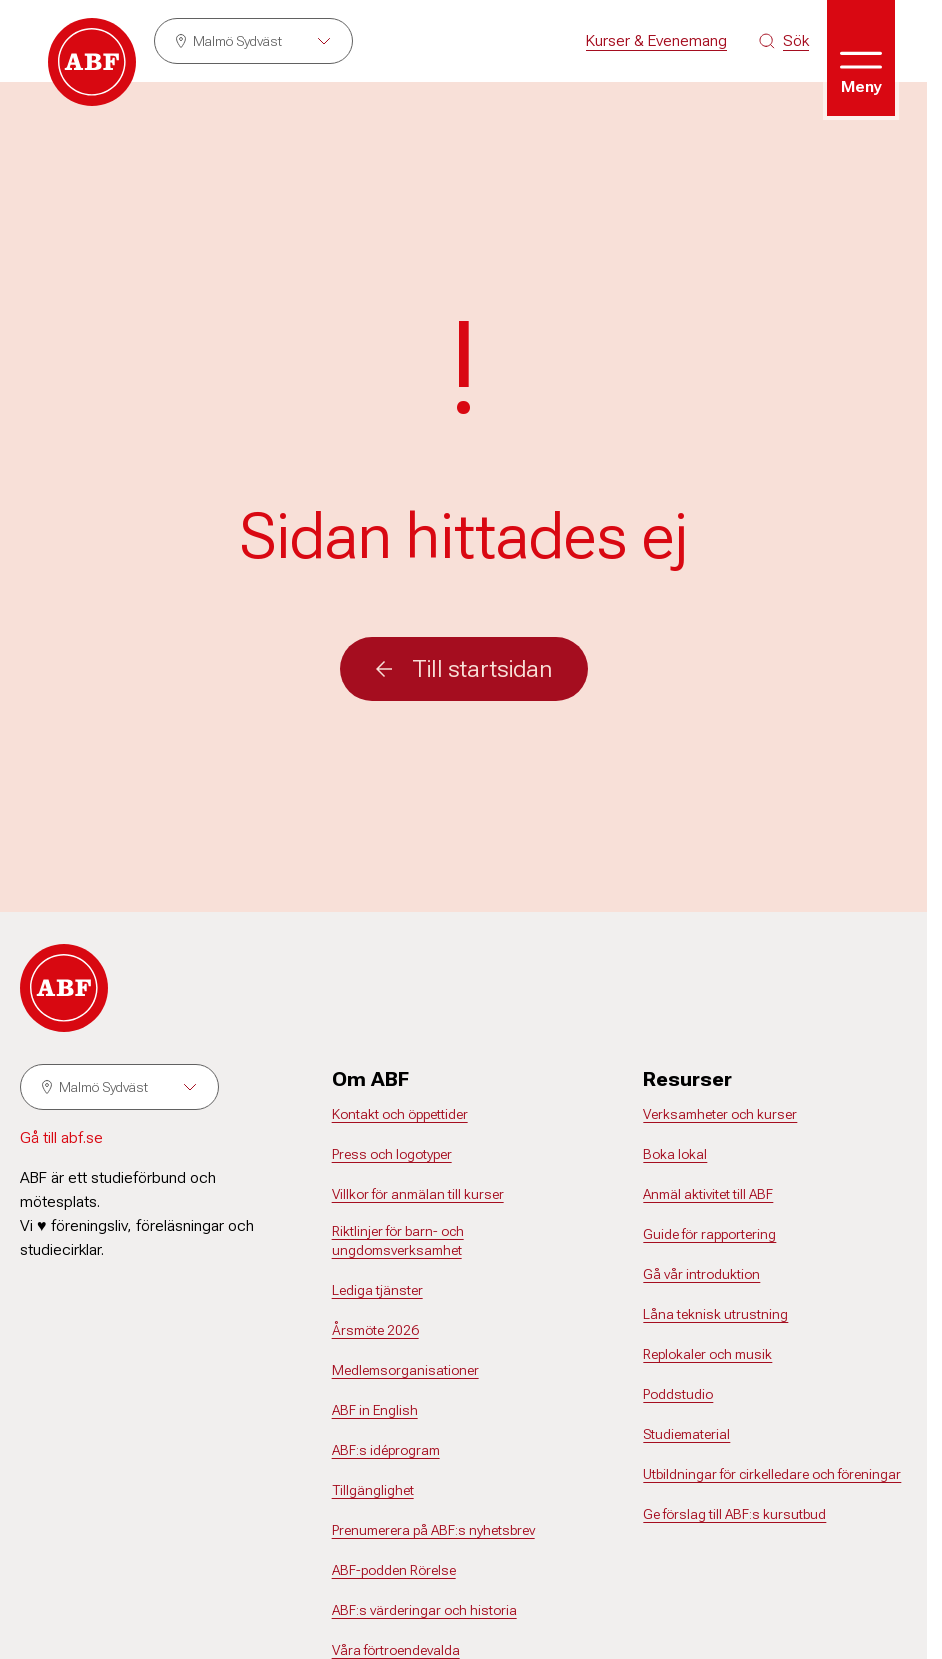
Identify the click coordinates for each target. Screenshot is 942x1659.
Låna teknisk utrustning (715, 1314)
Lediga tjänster (377, 1290)
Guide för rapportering (709, 1234)
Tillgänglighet (373, 1490)
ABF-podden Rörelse (394, 1570)
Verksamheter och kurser (720, 1114)
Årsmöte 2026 (375, 1330)
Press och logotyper (392, 1154)
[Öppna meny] (861, 58)
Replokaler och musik (707, 1354)
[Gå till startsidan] (92, 62)
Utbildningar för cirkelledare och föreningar (772, 1474)
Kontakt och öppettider (400, 1114)
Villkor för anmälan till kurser (418, 1194)
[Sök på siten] (784, 41)
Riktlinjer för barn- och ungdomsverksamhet (398, 1241)
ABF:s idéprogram (386, 1450)
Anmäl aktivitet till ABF (708, 1194)
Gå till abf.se (61, 1137)
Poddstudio (678, 1394)
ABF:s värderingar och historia (424, 1610)
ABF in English (375, 1410)
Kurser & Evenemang (656, 40)
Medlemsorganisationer (405, 1370)
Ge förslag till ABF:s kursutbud (734, 1514)
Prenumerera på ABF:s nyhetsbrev (433, 1530)
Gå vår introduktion (701, 1274)
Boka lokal (675, 1154)
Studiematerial (686, 1434)
